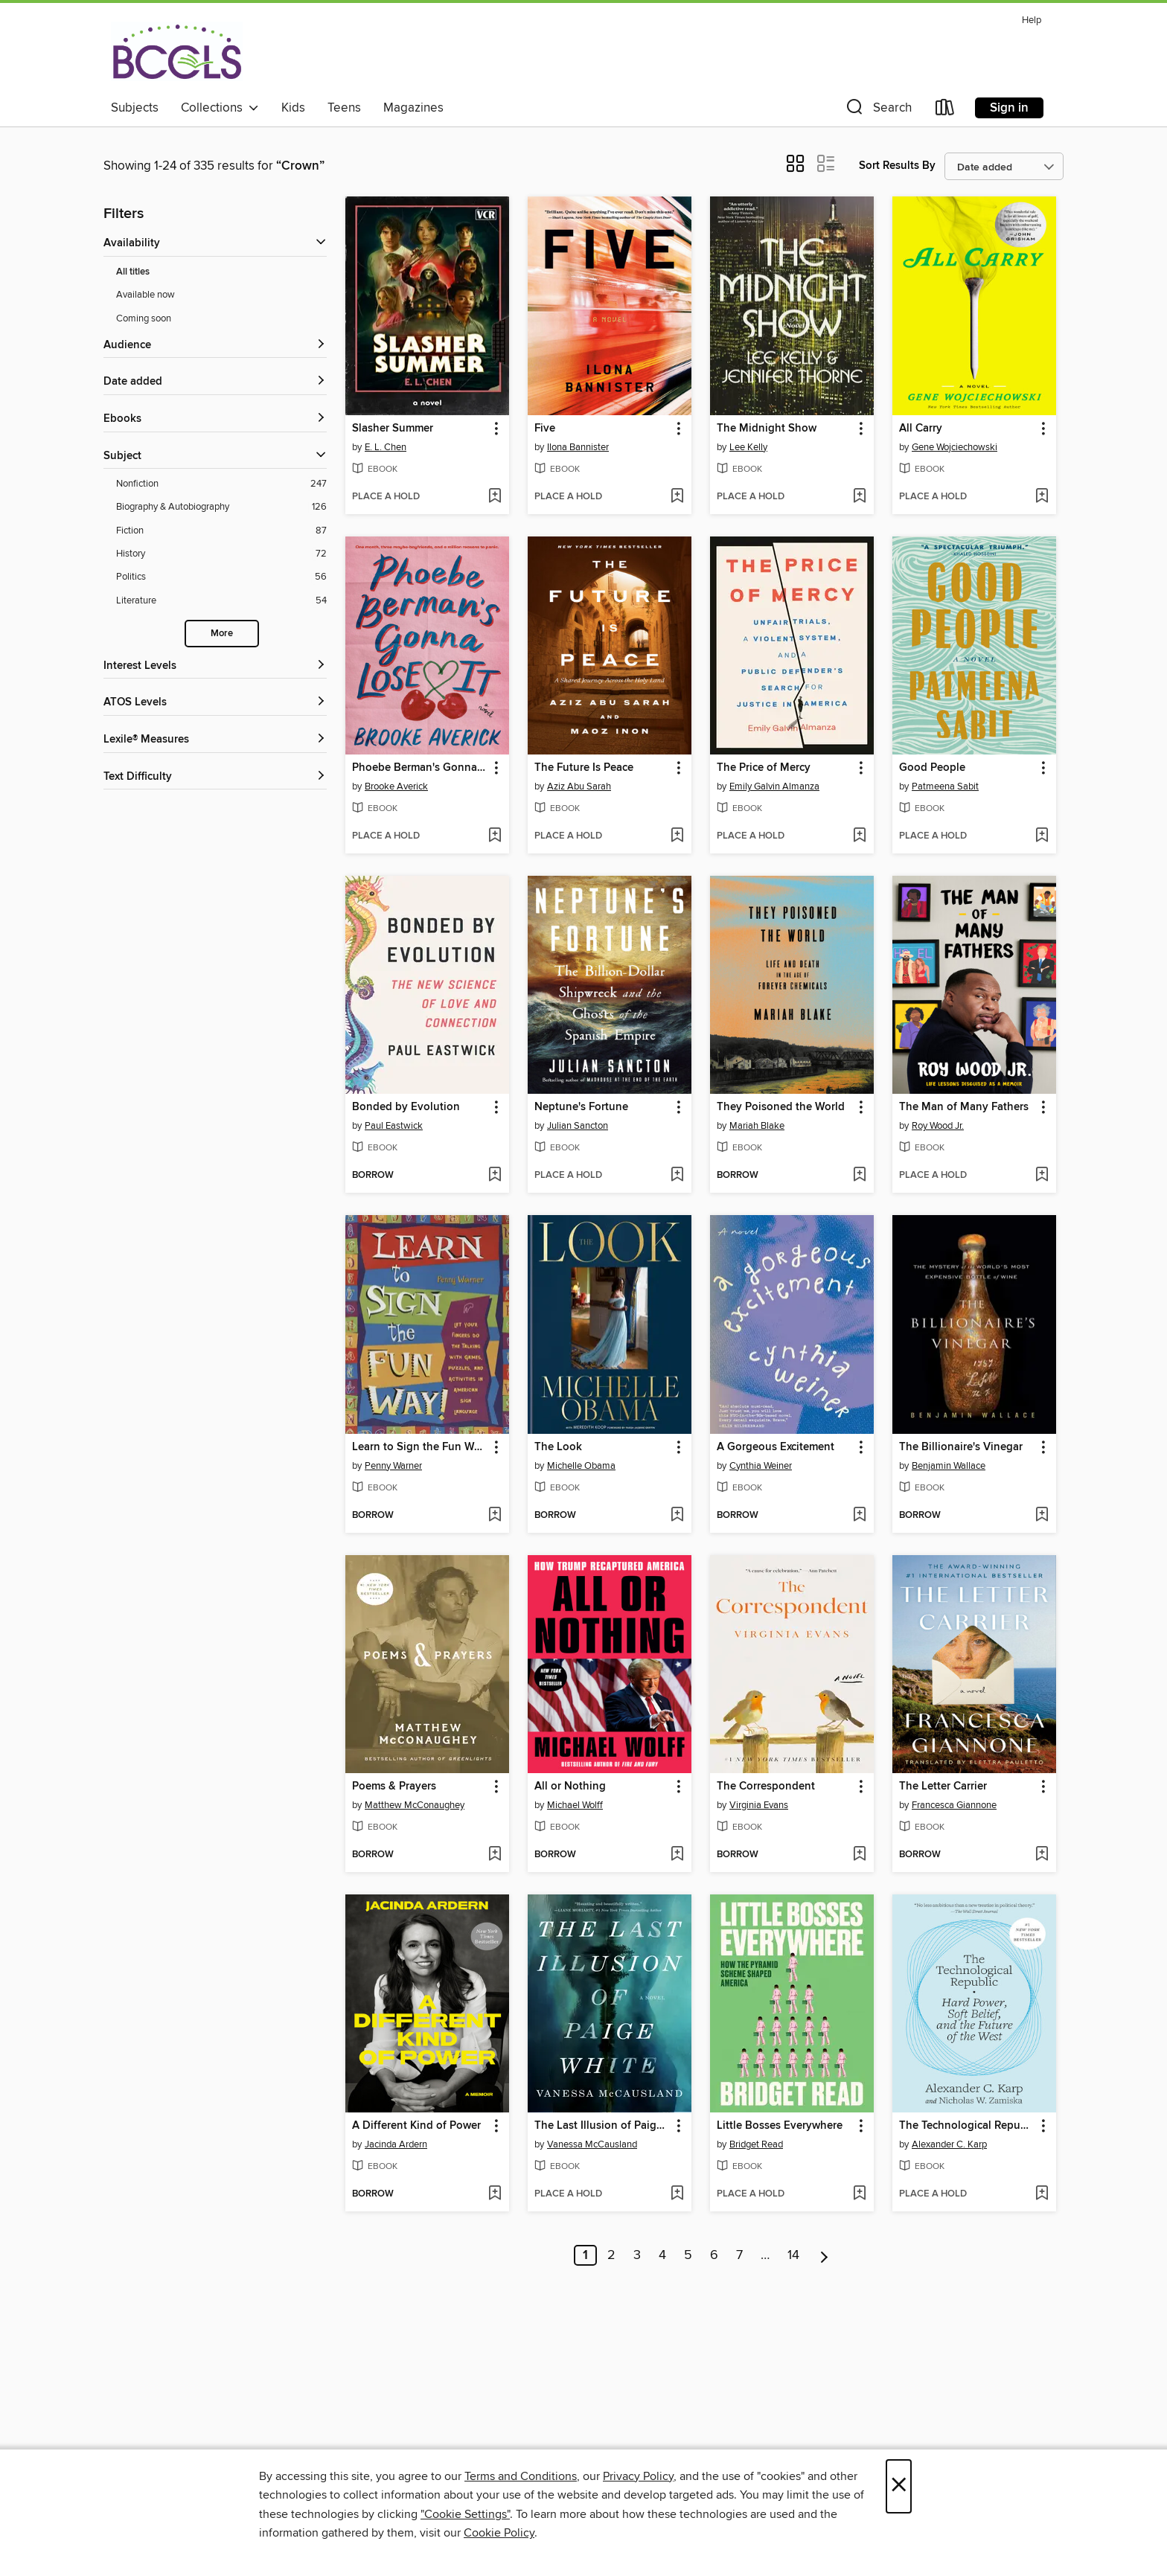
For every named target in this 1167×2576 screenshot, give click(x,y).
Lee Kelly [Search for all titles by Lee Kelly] (748, 447)
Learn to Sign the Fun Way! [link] (420, 1447)
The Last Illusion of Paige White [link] (602, 2126)
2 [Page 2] (611, 2255)
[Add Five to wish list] (677, 497)
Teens (344, 108)
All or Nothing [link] (570, 1786)
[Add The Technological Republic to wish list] (1041, 2194)
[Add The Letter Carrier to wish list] (1041, 1855)
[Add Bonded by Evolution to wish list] (494, 1175)
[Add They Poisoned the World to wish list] (859, 1175)
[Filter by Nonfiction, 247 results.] (221, 484)
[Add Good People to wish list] (1041, 836)
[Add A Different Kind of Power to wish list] (494, 2194)
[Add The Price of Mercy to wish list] (859, 836)
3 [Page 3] (637, 2255)
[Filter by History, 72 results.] (221, 554)
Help (1031, 20)
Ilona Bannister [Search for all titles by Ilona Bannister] (578, 447)
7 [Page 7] (739, 2255)
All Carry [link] (920, 428)
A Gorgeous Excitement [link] (775, 1447)
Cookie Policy (499, 2532)
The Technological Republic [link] (967, 2126)
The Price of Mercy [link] (763, 768)
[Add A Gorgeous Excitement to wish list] (859, 1515)
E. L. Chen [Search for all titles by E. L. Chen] (385, 447)
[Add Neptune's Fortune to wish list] (677, 1175)
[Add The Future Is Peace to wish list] (677, 836)
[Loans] (945, 110)
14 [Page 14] (793, 2255)
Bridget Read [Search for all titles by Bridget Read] (756, 2144)
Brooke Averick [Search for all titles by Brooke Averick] (396, 786)
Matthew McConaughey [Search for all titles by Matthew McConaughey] (414, 1805)
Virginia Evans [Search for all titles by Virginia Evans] (758, 1805)
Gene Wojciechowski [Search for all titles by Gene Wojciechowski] (954, 447)
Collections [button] (220, 108)
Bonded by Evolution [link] (406, 1107)
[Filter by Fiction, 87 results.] (221, 531)
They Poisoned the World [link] (781, 1107)
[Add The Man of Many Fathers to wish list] (1041, 1175)
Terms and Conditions (520, 2476)
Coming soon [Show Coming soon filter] (143, 318)
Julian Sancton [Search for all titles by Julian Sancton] (577, 1126)
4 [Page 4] (662, 2255)
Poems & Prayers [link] (394, 1786)
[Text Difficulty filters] (215, 777)
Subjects (135, 108)
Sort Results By (897, 165)
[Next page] (824, 2255)
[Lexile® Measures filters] (215, 740)
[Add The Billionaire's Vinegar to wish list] (1041, 1515)
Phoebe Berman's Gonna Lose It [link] (420, 768)
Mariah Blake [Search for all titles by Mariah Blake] (756, 1126)
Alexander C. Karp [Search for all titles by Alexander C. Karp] (949, 2144)
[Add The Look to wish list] (677, 1515)
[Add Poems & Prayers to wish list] (494, 1855)
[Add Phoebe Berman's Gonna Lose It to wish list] (494, 836)
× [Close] (898, 2486)
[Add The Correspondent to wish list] (859, 1855)
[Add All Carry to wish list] (1041, 497)
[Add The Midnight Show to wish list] (859, 497)
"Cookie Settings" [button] (465, 2514)
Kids (293, 108)
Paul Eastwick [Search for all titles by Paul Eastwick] (394, 1126)
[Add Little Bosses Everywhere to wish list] (859, 2194)
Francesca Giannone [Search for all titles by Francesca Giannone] (954, 1805)
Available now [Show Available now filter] (145, 295)
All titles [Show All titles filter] (133, 272)
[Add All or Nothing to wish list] (677, 1855)
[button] (877, 110)
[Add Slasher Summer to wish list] (494, 497)
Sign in (1009, 108)
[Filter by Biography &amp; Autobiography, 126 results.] (221, 507)
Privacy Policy (638, 2476)
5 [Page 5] (688, 2255)
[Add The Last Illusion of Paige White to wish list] (677, 2194)
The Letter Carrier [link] (943, 1786)
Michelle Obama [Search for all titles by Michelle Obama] (581, 1466)
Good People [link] (932, 768)
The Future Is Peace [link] (583, 768)
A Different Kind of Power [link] (416, 2126)
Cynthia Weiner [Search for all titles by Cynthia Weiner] (760, 1466)
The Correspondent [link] (766, 1786)
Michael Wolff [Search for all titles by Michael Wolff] (575, 1805)
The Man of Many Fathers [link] (964, 1107)
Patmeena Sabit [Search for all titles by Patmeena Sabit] (945, 786)
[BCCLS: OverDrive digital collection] (177, 51)
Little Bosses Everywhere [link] (780, 2126)
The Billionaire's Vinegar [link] (961, 1447)
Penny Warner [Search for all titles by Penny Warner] (393, 1466)
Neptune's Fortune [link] (581, 1107)
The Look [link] (558, 1447)
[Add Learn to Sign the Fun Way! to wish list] (494, 1515)
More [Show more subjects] (222, 633)
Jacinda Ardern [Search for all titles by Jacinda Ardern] (396, 2144)
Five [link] (544, 428)
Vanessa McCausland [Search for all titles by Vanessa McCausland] (592, 2144)
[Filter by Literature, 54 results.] (221, 601)
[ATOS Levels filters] (215, 703)
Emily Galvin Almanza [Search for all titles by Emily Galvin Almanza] (774, 786)
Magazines (413, 108)
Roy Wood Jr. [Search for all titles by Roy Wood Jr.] (938, 1126)
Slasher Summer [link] (392, 428)
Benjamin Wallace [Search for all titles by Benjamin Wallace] (948, 1466)
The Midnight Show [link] (766, 428)
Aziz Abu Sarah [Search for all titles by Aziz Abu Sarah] (579, 786)
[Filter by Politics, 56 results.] (221, 577)
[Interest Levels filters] (215, 666)
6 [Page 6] (714, 2255)
